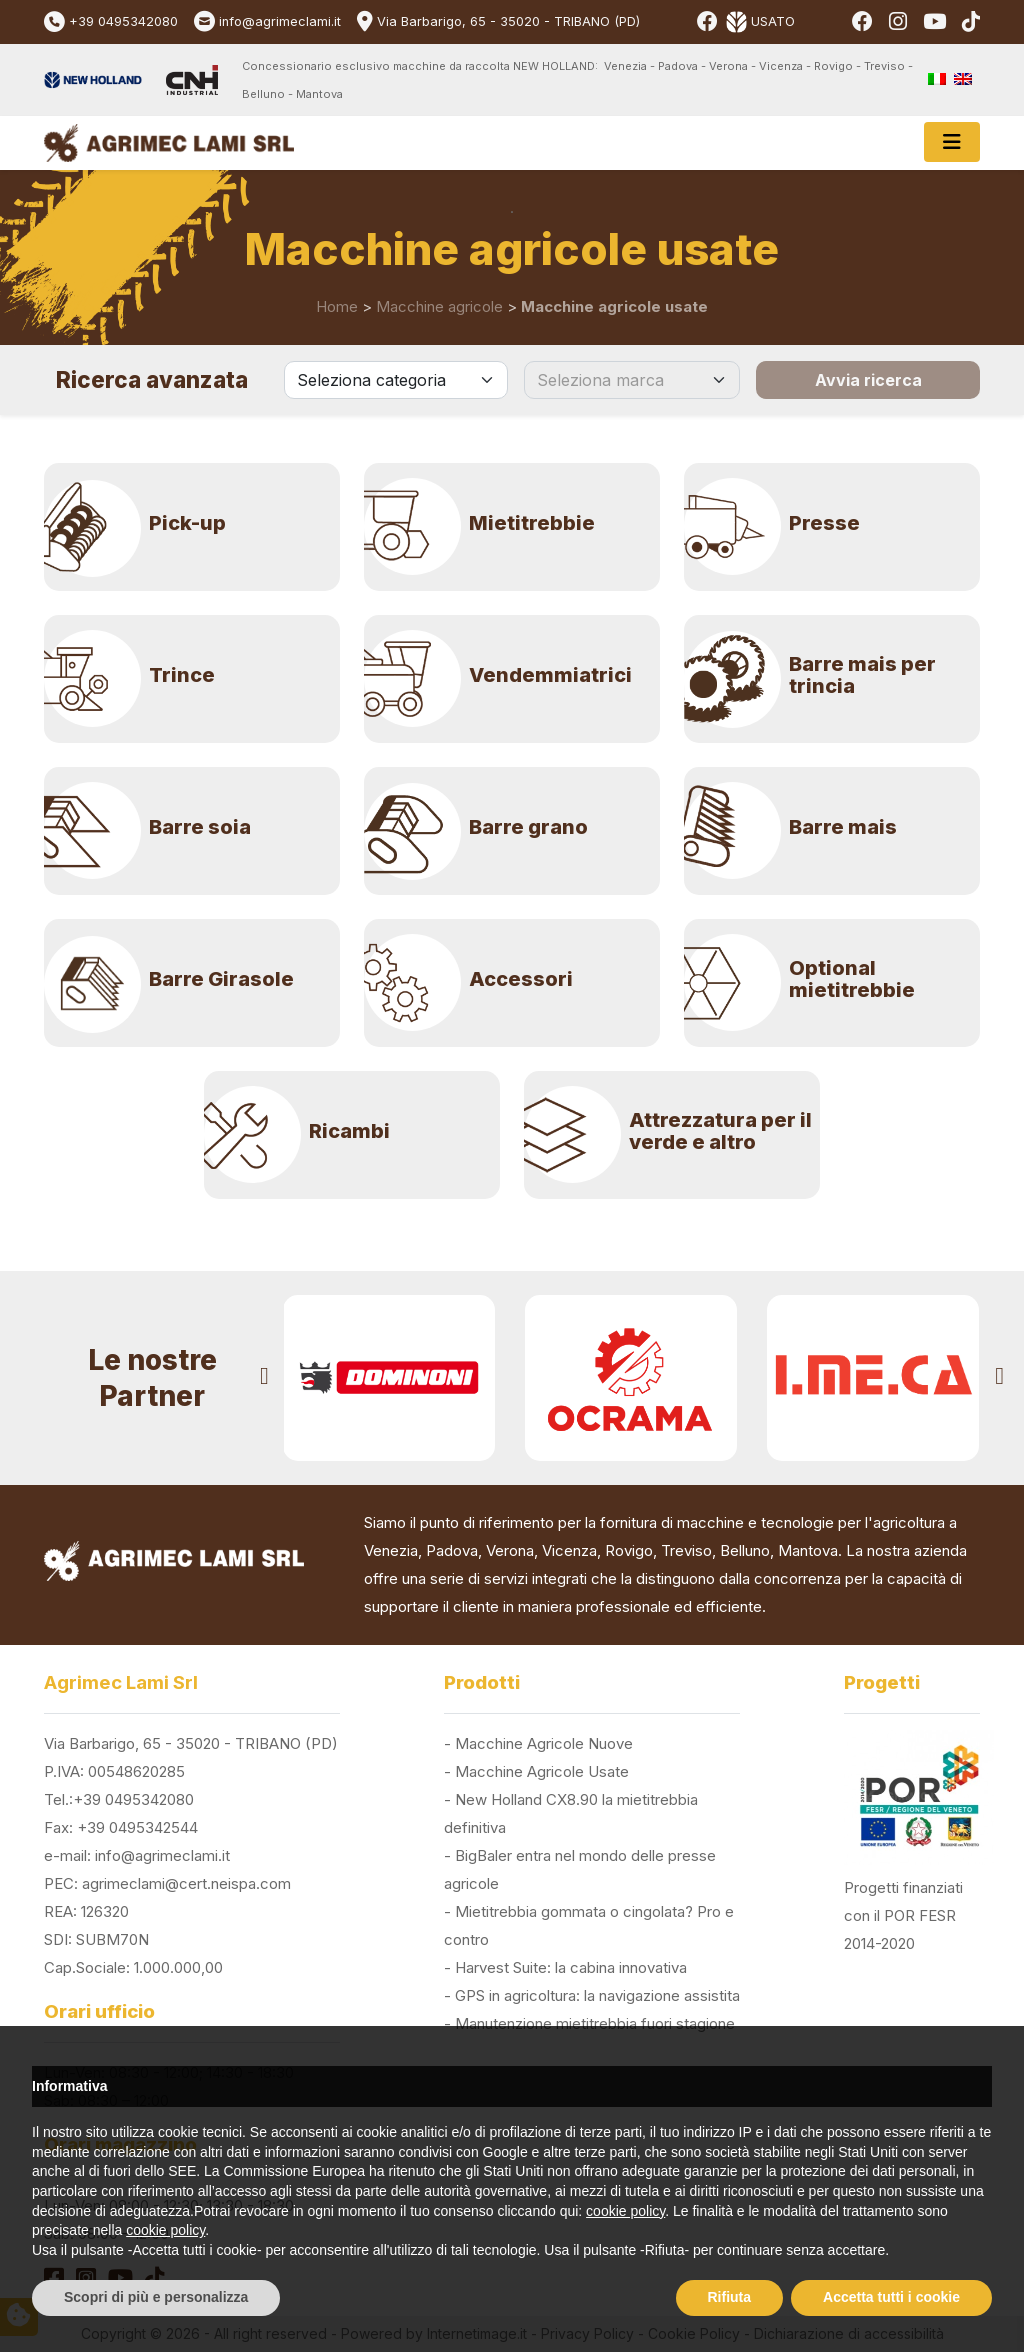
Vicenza (569, 1550)
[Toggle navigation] (952, 142)
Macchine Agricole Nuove (544, 1743)
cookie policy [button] (625, 2211)
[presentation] (264, 1378)
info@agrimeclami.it (280, 21)
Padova (452, 1550)
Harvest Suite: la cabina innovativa (571, 1967)
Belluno (745, 1550)
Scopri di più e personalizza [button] (156, 2297)
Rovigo (629, 1550)
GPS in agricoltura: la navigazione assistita (597, 1995)
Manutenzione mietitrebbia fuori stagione (595, 2023)
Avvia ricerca (868, 380)
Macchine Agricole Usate (542, 1771)
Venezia (391, 1550)
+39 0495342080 (123, 21)
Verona (510, 1550)
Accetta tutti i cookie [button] (891, 2297)
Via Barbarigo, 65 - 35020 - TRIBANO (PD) (508, 21)
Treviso (686, 1550)
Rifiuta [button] (730, 2297)
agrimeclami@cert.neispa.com (186, 1883)
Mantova (808, 1550)
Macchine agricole (439, 306)
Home (337, 306)
